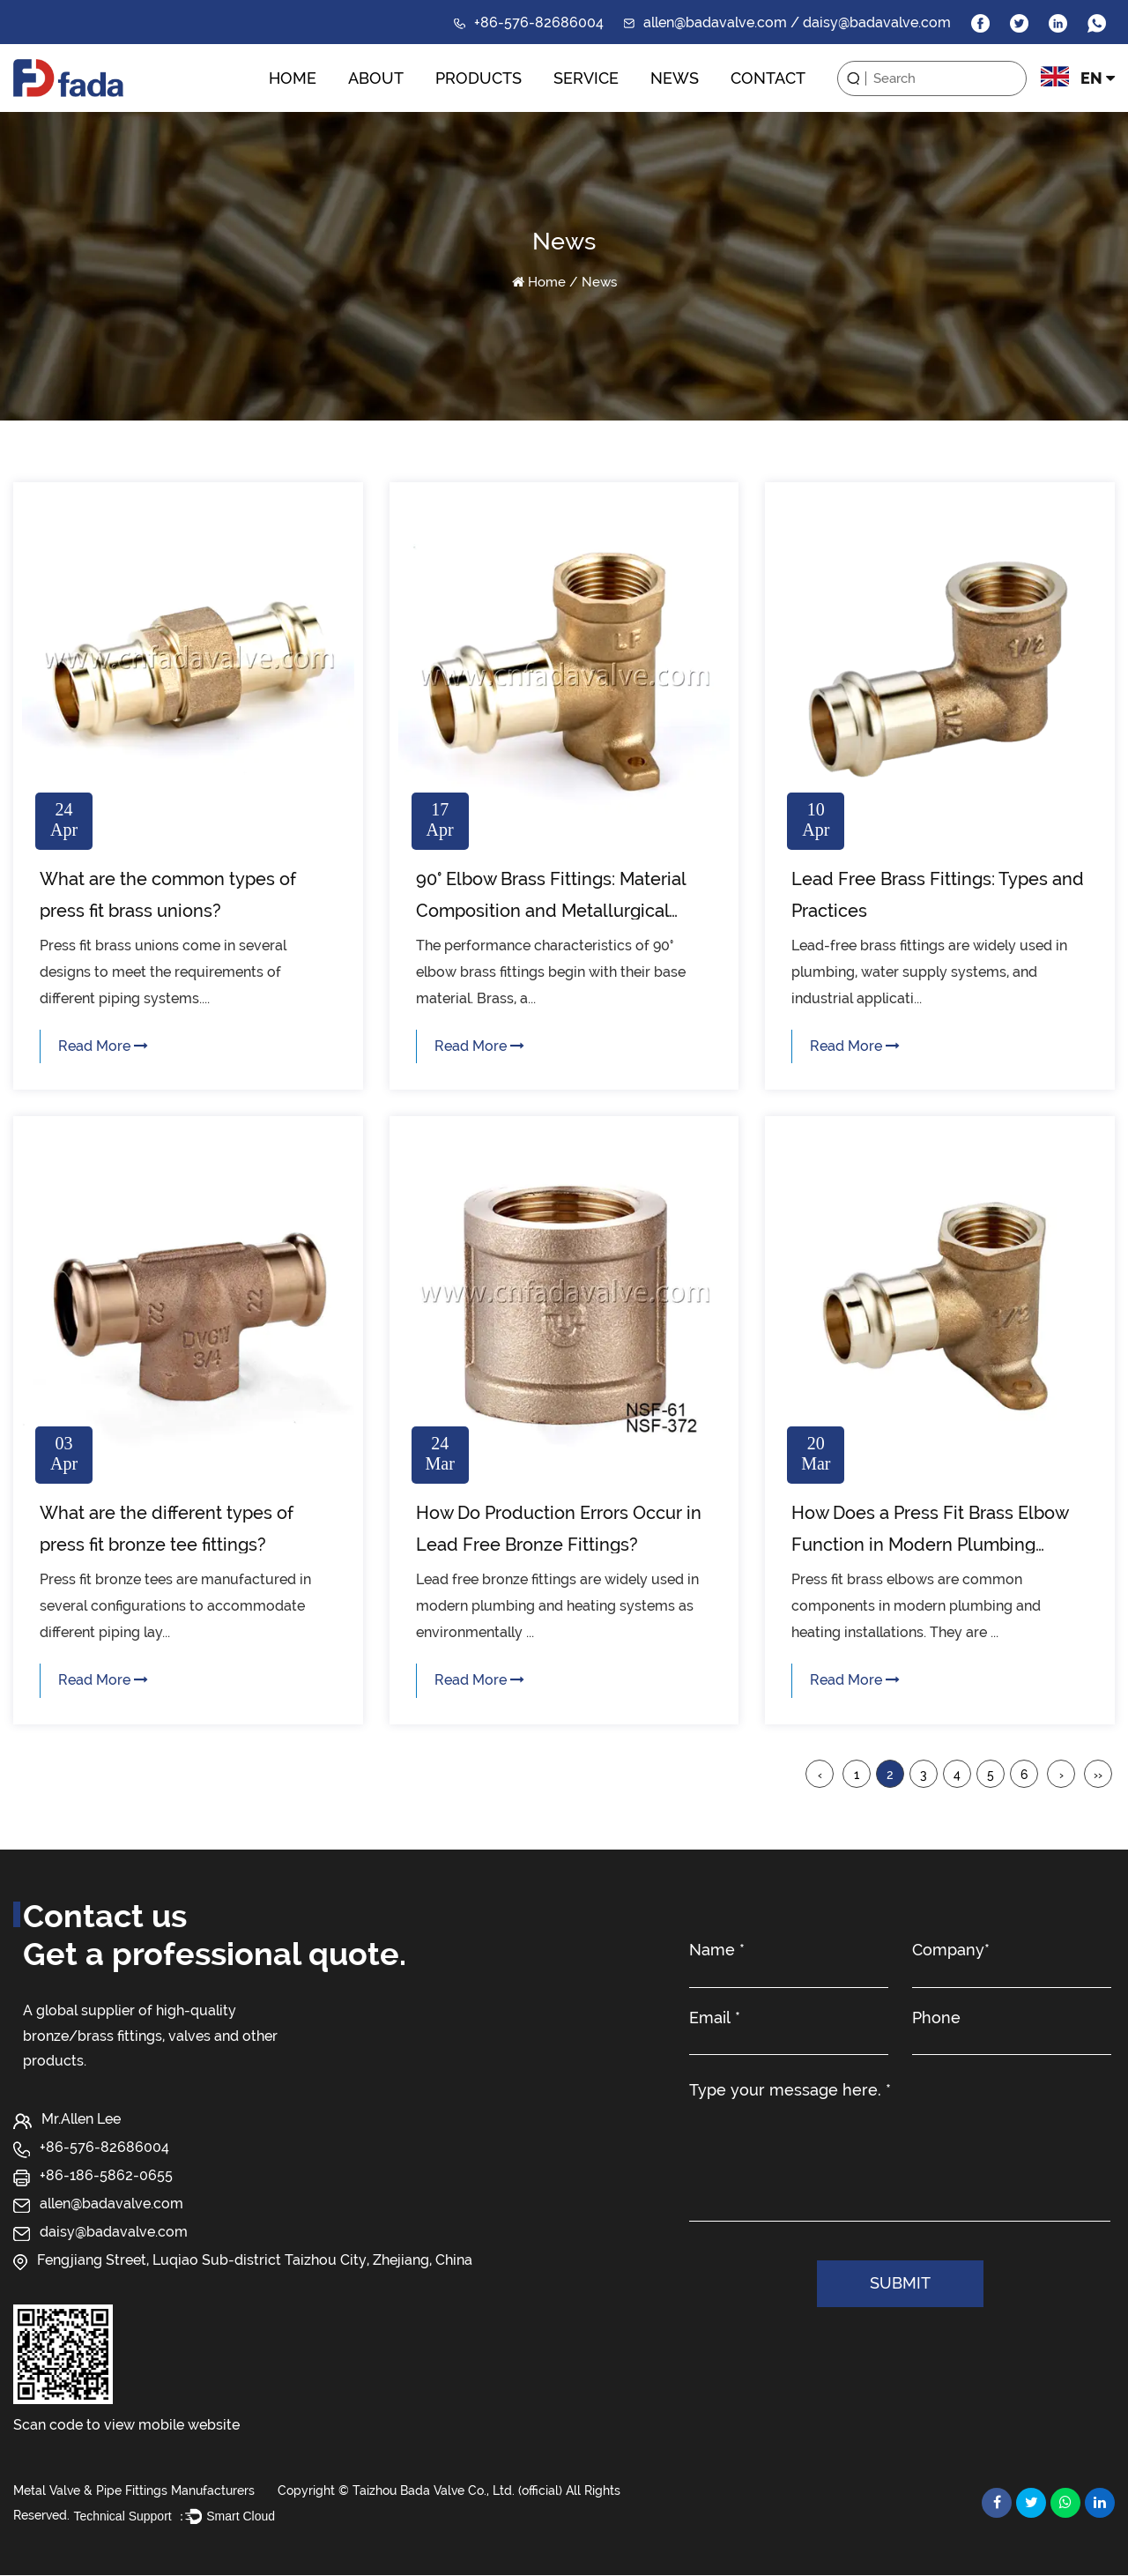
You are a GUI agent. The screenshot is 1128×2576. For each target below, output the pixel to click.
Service (586, 78)
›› (1098, 1775)
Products (478, 78)
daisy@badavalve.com (114, 2232)
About (376, 78)
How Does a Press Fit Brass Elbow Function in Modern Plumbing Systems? (929, 1544)
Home (292, 78)
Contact (768, 78)
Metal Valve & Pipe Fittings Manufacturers (134, 2490)
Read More (103, 1046)
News (674, 78)
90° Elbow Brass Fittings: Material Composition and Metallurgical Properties (551, 910)
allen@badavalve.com (111, 2204)
